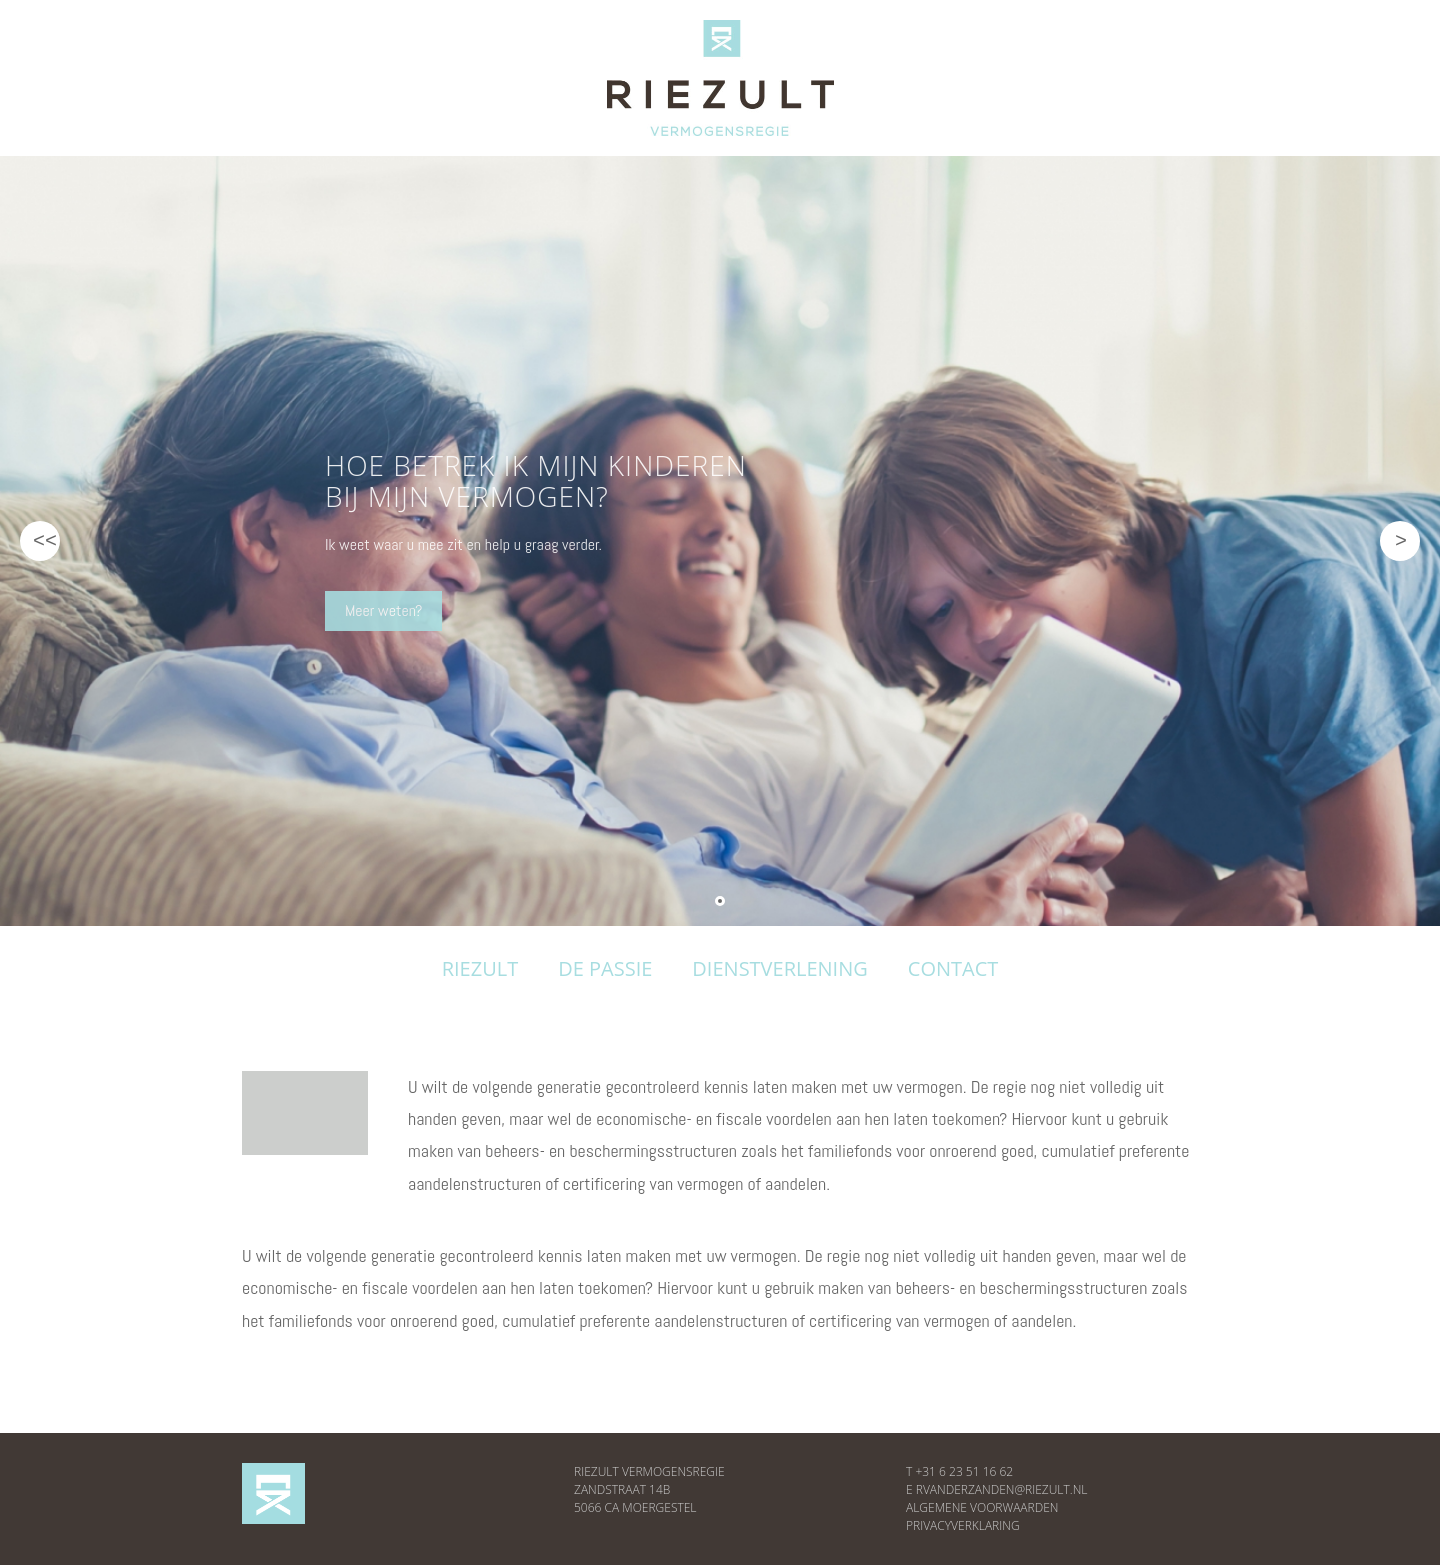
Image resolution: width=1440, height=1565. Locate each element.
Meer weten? (379, 610)
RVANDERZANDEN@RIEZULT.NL (1002, 1489)
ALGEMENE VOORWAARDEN (982, 1507)
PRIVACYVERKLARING (963, 1525)
